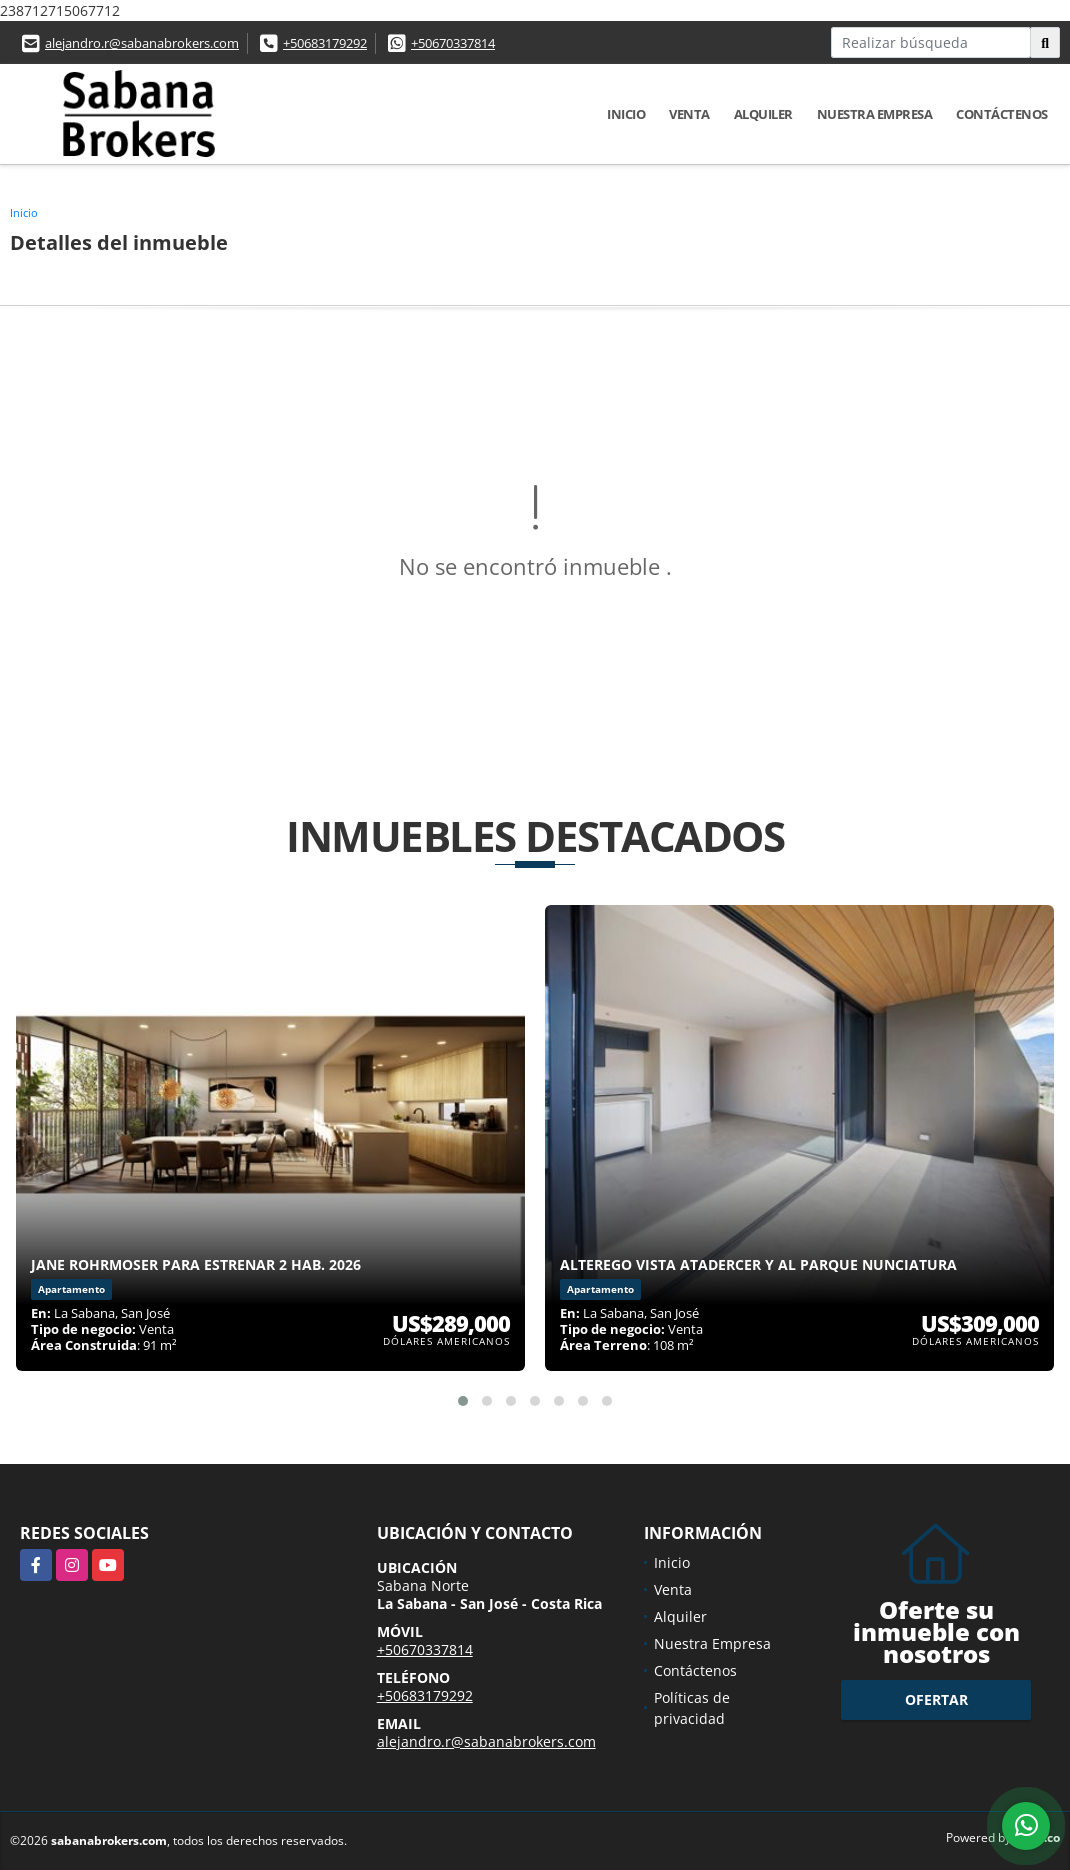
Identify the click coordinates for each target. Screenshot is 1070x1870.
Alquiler (763, 114)
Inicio (626, 114)
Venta (689, 114)
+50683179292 (325, 43)
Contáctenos (1002, 114)
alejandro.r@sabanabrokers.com (142, 43)
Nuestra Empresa (875, 114)
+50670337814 (453, 43)
